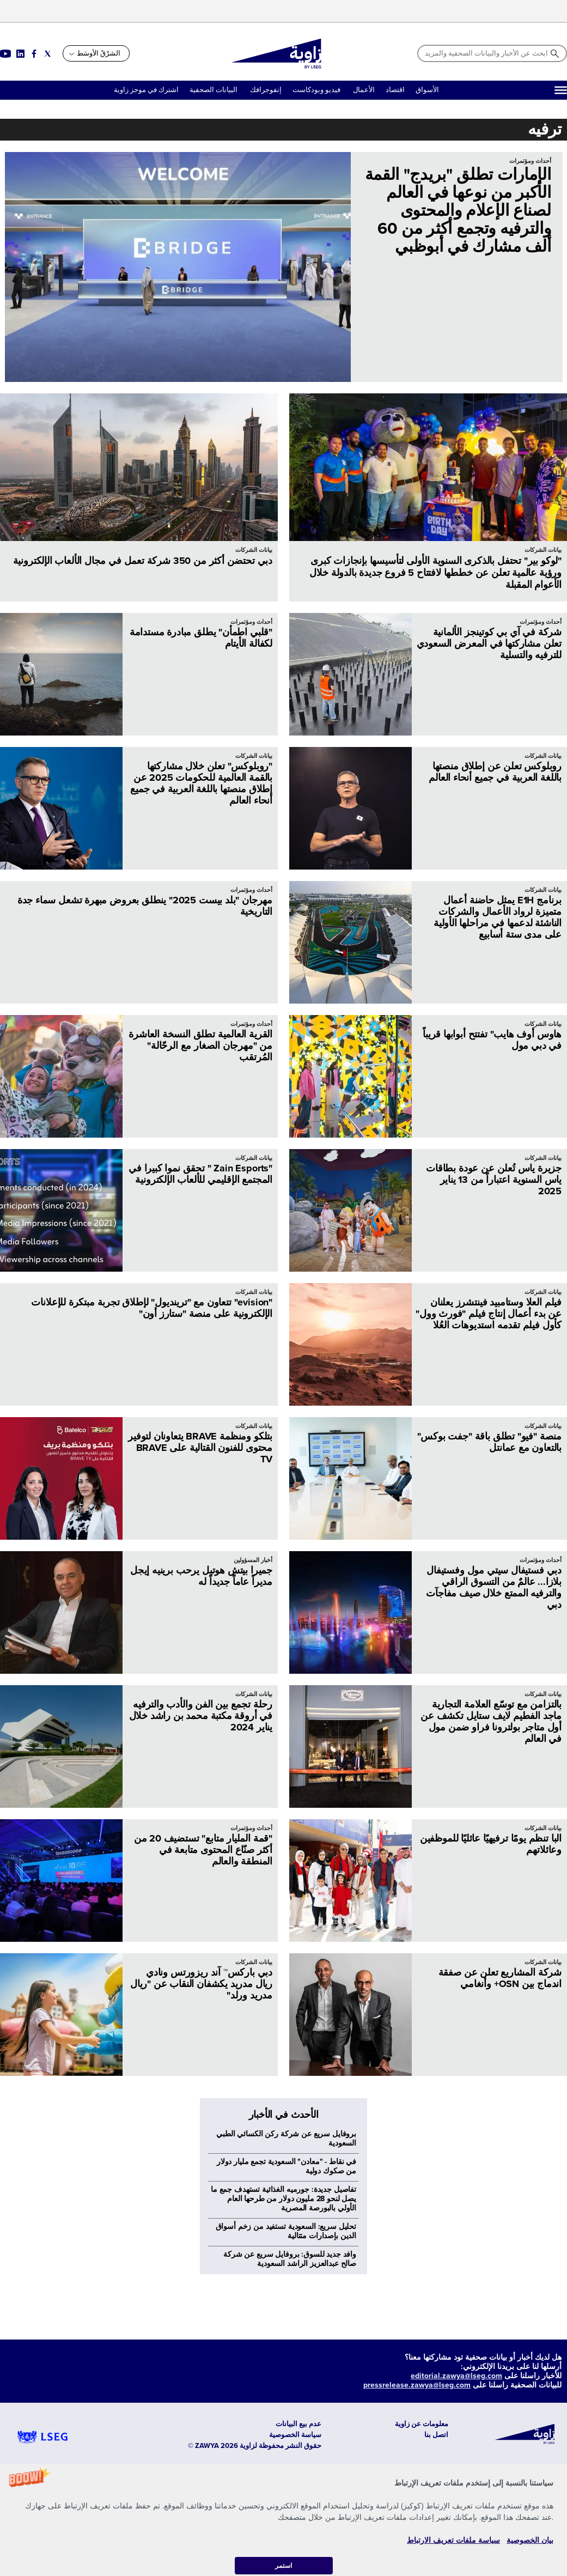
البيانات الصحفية (213, 90)
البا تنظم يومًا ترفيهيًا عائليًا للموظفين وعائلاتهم (491, 1844)
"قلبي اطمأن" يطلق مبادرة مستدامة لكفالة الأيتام (201, 637)
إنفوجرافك (265, 90)
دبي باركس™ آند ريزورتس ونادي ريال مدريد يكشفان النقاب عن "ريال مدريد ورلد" (201, 1983)
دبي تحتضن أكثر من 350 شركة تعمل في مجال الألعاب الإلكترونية (142, 561)
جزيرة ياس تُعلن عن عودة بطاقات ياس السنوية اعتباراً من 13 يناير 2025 (494, 1179)
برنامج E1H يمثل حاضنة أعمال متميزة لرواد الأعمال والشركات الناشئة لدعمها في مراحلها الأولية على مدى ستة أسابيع (498, 917)
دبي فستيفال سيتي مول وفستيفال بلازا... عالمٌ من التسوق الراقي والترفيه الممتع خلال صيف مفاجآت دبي (494, 1587)
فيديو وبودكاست (317, 90)
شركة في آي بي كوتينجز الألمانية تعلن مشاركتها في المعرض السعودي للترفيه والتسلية (489, 643)
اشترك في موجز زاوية (146, 90)
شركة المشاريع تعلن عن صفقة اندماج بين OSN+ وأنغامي (500, 1978)
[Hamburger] (560, 90)
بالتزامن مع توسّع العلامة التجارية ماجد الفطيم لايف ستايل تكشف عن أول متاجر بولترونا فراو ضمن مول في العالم (491, 1721)
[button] (283, 2520)
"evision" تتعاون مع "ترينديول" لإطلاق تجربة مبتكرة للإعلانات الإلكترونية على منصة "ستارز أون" (151, 1308)
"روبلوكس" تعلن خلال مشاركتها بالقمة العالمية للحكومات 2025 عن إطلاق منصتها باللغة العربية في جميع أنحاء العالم (201, 783)
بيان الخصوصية (530, 2540)
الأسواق (427, 90)
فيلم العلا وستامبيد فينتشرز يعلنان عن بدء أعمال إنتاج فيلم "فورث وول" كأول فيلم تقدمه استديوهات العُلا (489, 1313)
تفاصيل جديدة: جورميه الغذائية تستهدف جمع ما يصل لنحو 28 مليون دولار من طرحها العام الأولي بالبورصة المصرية (283, 2380)
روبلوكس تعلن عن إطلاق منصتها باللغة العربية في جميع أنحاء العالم (495, 771)
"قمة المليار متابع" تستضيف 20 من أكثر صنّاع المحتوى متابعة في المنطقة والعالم (203, 1849)
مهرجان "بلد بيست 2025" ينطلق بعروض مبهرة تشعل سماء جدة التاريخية (144, 906)
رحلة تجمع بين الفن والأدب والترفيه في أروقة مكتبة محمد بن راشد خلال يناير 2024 (200, 1715)
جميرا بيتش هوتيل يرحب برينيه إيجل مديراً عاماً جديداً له (201, 1576)
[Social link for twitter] (48, 54)
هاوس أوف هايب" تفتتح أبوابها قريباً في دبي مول (492, 1040)
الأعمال (364, 90)
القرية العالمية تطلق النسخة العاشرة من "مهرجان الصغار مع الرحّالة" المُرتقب (200, 1045)
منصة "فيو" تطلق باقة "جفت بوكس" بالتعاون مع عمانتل (489, 1442)
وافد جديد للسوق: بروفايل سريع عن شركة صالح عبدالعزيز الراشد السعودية (289, 2440)
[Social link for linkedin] (20, 54)
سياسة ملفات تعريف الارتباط (453, 2540)
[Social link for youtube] (5, 54)
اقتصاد (395, 90)
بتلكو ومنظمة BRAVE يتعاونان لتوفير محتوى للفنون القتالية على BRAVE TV (200, 1447)
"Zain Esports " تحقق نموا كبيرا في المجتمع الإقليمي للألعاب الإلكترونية (200, 1174)
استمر (283, 2565)
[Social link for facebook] (34, 54)
